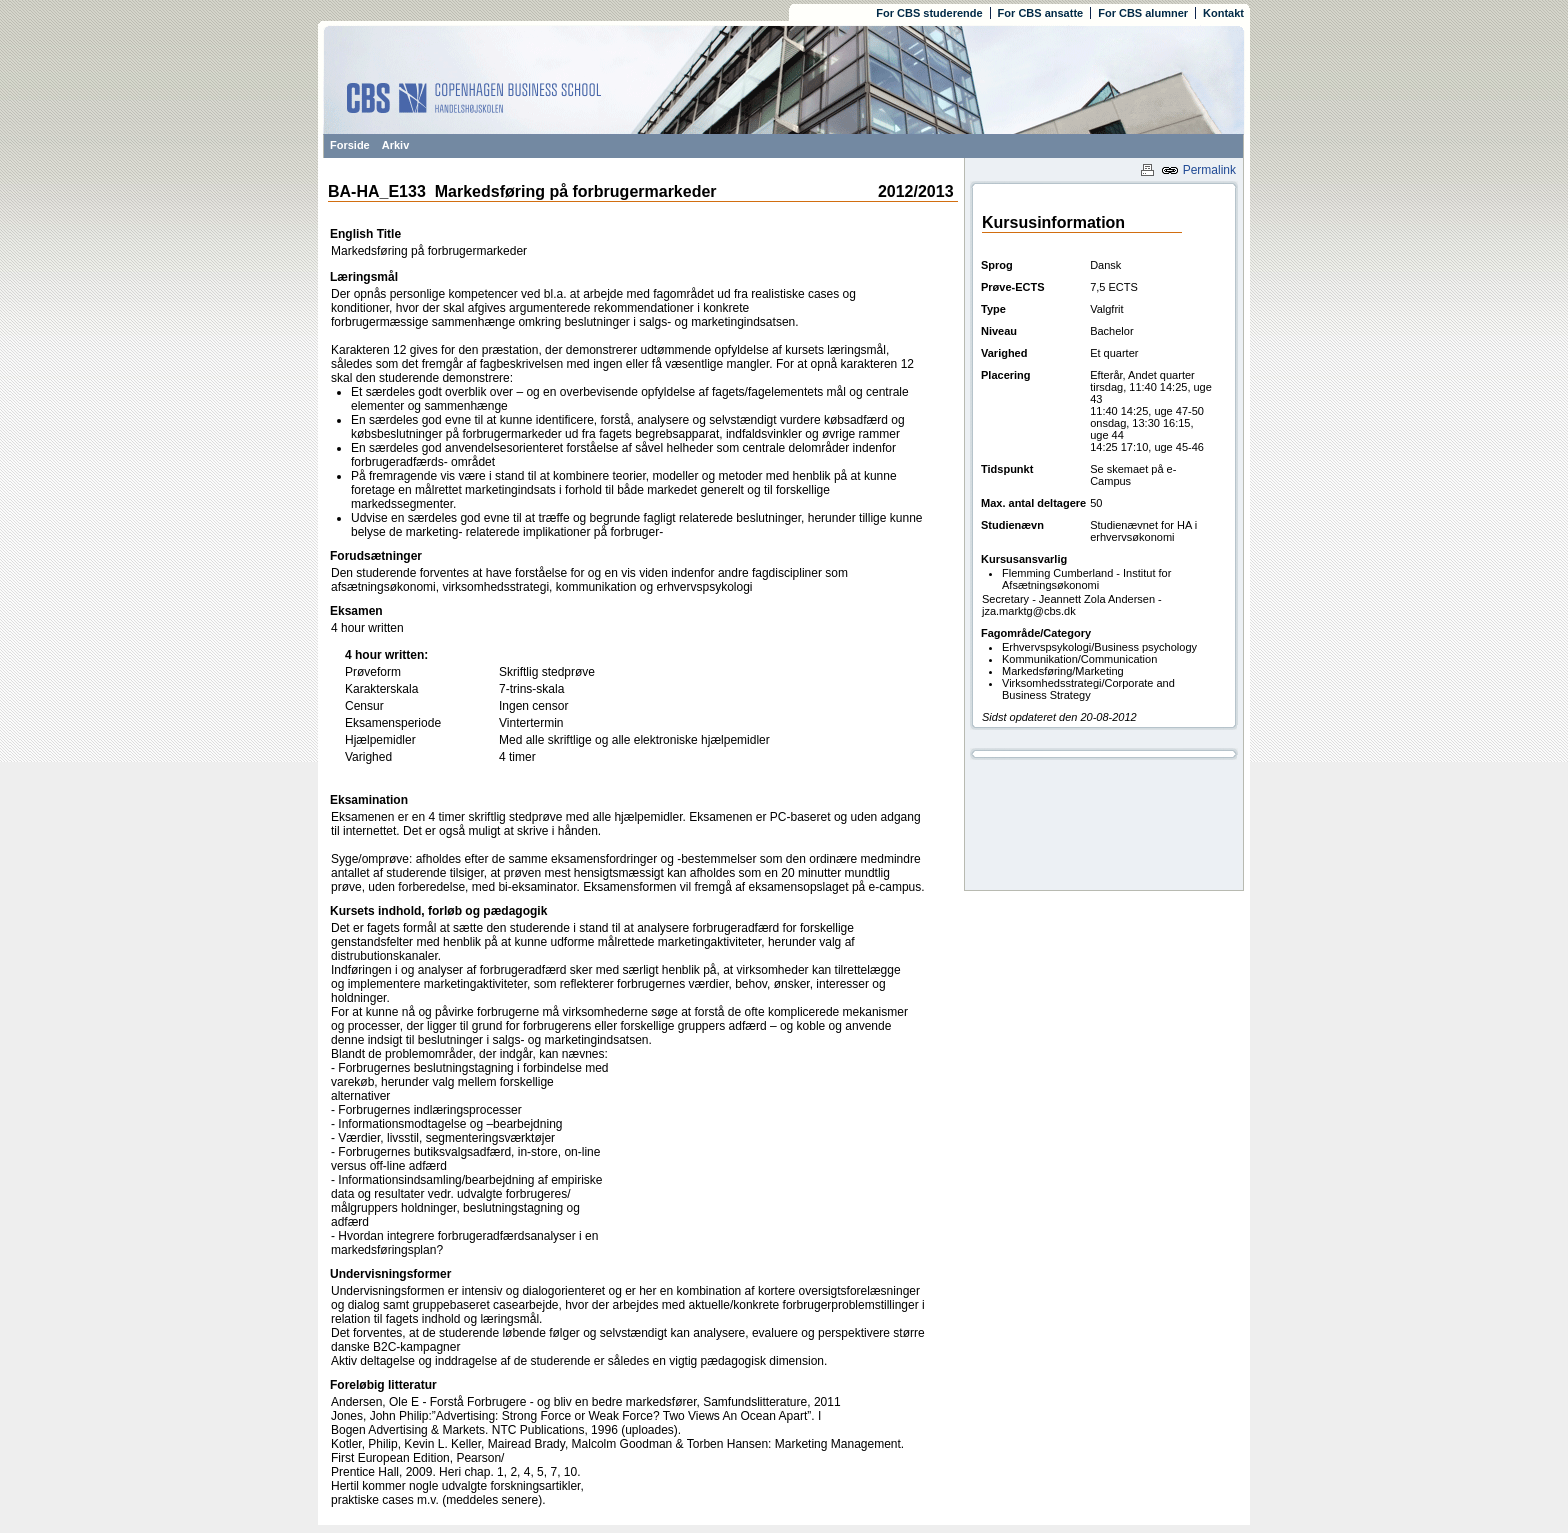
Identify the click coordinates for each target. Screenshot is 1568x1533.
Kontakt (1223, 13)
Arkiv (396, 145)
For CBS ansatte (1041, 13)
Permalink (1198, 170)
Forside (350, 145)
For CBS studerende (929, 13)
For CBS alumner (1143, 13)
